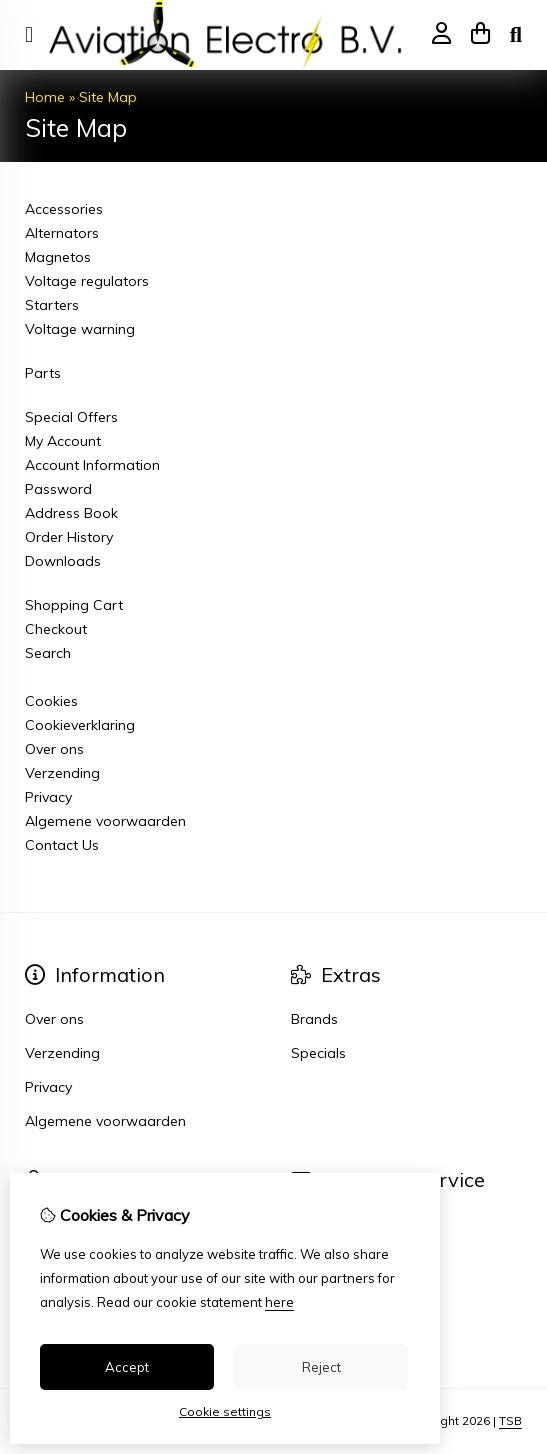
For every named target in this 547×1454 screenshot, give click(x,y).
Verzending (62, 773)
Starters (52, 305)
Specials (318, 1053)
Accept (127, 1367)
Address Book (71, 513)
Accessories (64, 209)
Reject (321, 1367)
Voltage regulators (87, 281)
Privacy (48, 797)
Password (58, 489)
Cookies (51, 701)
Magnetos (58, 257)
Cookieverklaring (80, 725)
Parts (43, 373)
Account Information (92, 465)
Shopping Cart (74, 605)
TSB (510, 1420)
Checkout (56, 629)
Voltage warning (80, 329)
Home (45, 97)
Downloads (63, 561)
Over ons (54, 749)
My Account (63, 441)
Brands (314, 1019)
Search (48, 653)
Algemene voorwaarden (105, 821)
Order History (69, 537)
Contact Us (62, 845)
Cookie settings (225, 1411)
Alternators (62, 233)
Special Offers (71, 417)
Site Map (108, 97)
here (279, 1302)
